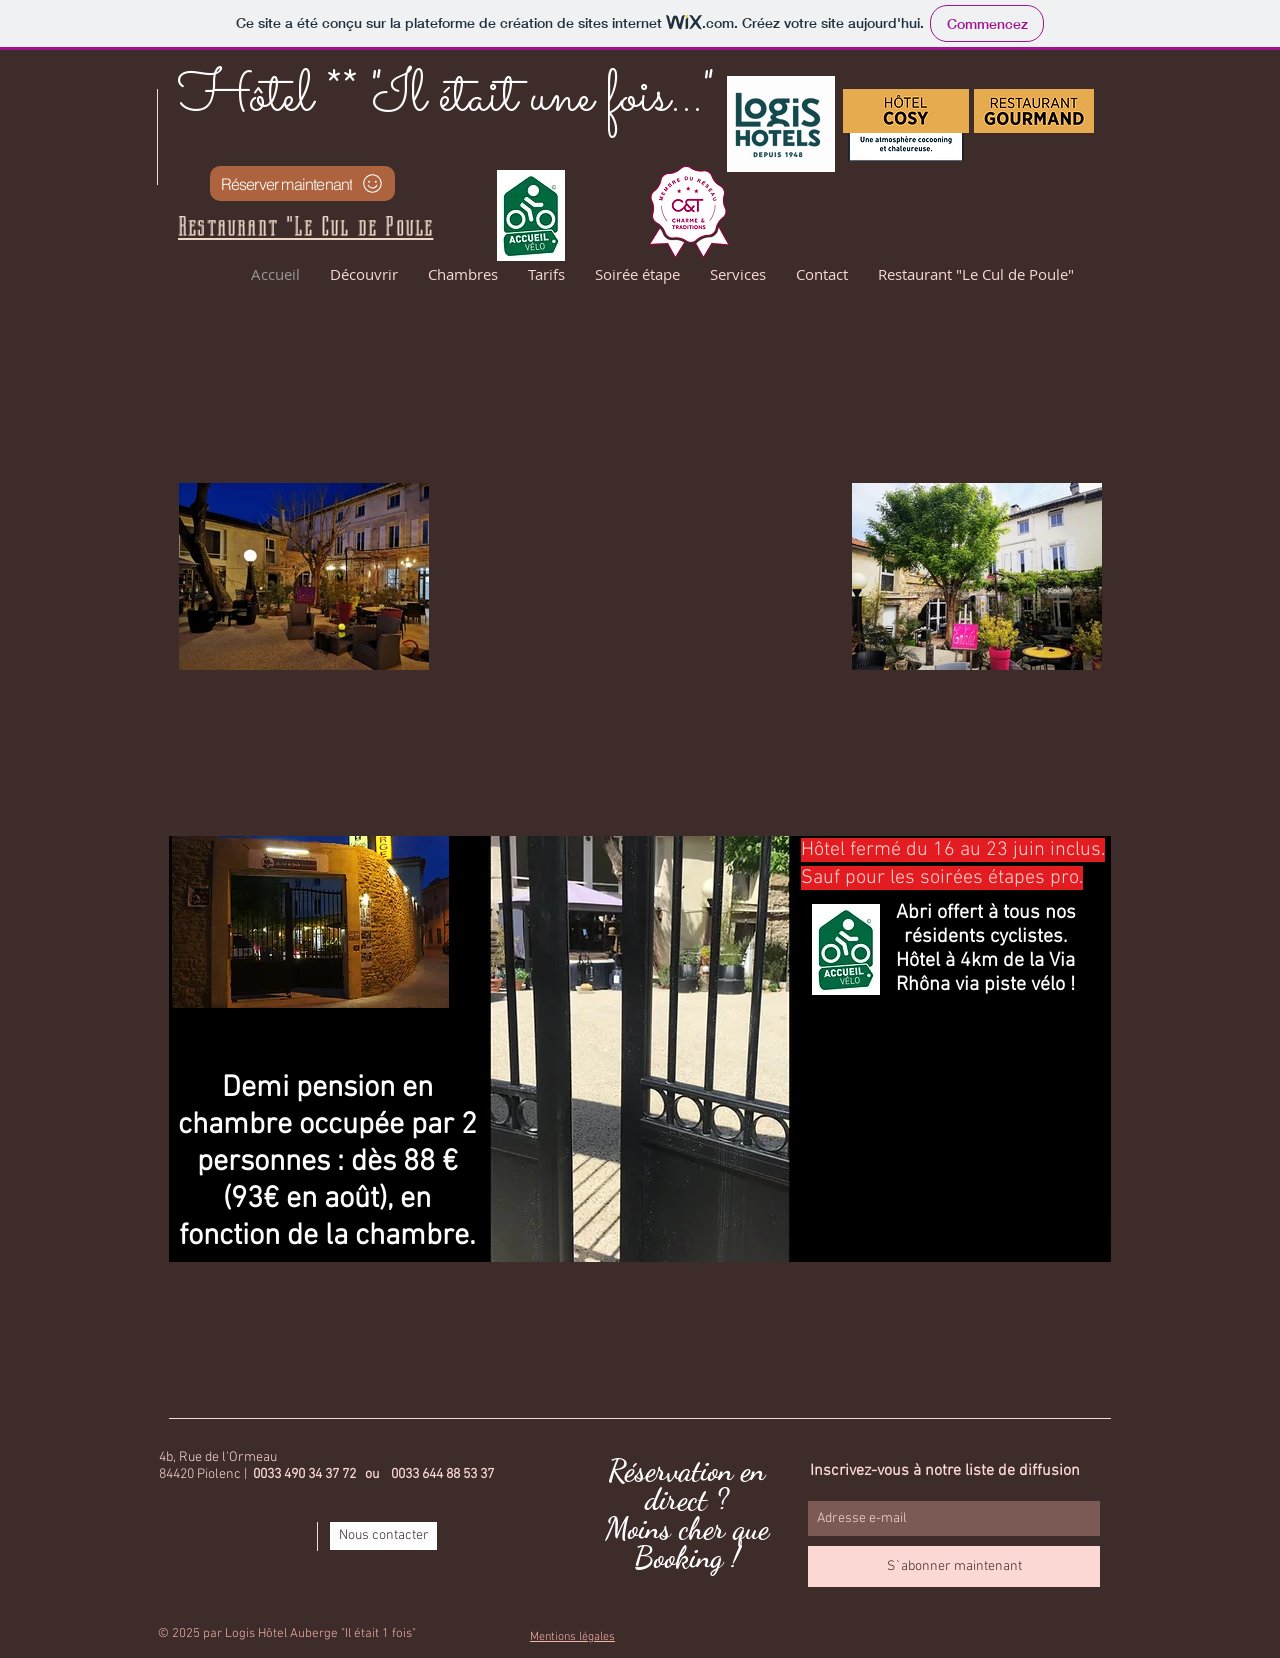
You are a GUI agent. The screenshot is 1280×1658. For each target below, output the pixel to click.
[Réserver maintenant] (302, 183)
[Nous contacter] (383, 1536)
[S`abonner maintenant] (954, 1566)
